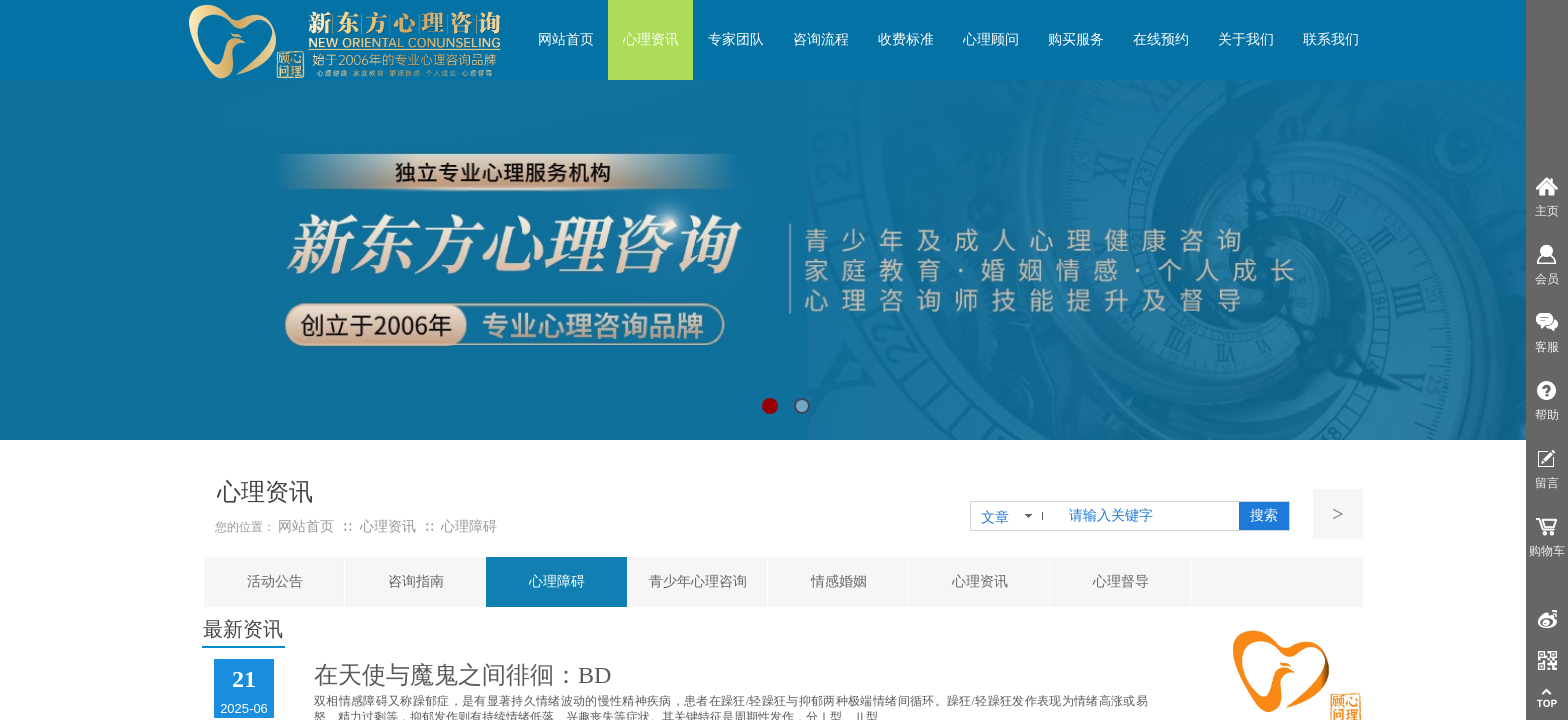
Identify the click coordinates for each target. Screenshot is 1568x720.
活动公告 (275, 581)
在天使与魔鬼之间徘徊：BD (462, 675)
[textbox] (1150, 516)
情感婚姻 (839, 581)
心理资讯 (980, 581)
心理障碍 (557, 581)
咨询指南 (416, 581)
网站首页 (306, 526)
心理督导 (1121, 581)
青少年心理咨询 (698, 581)
